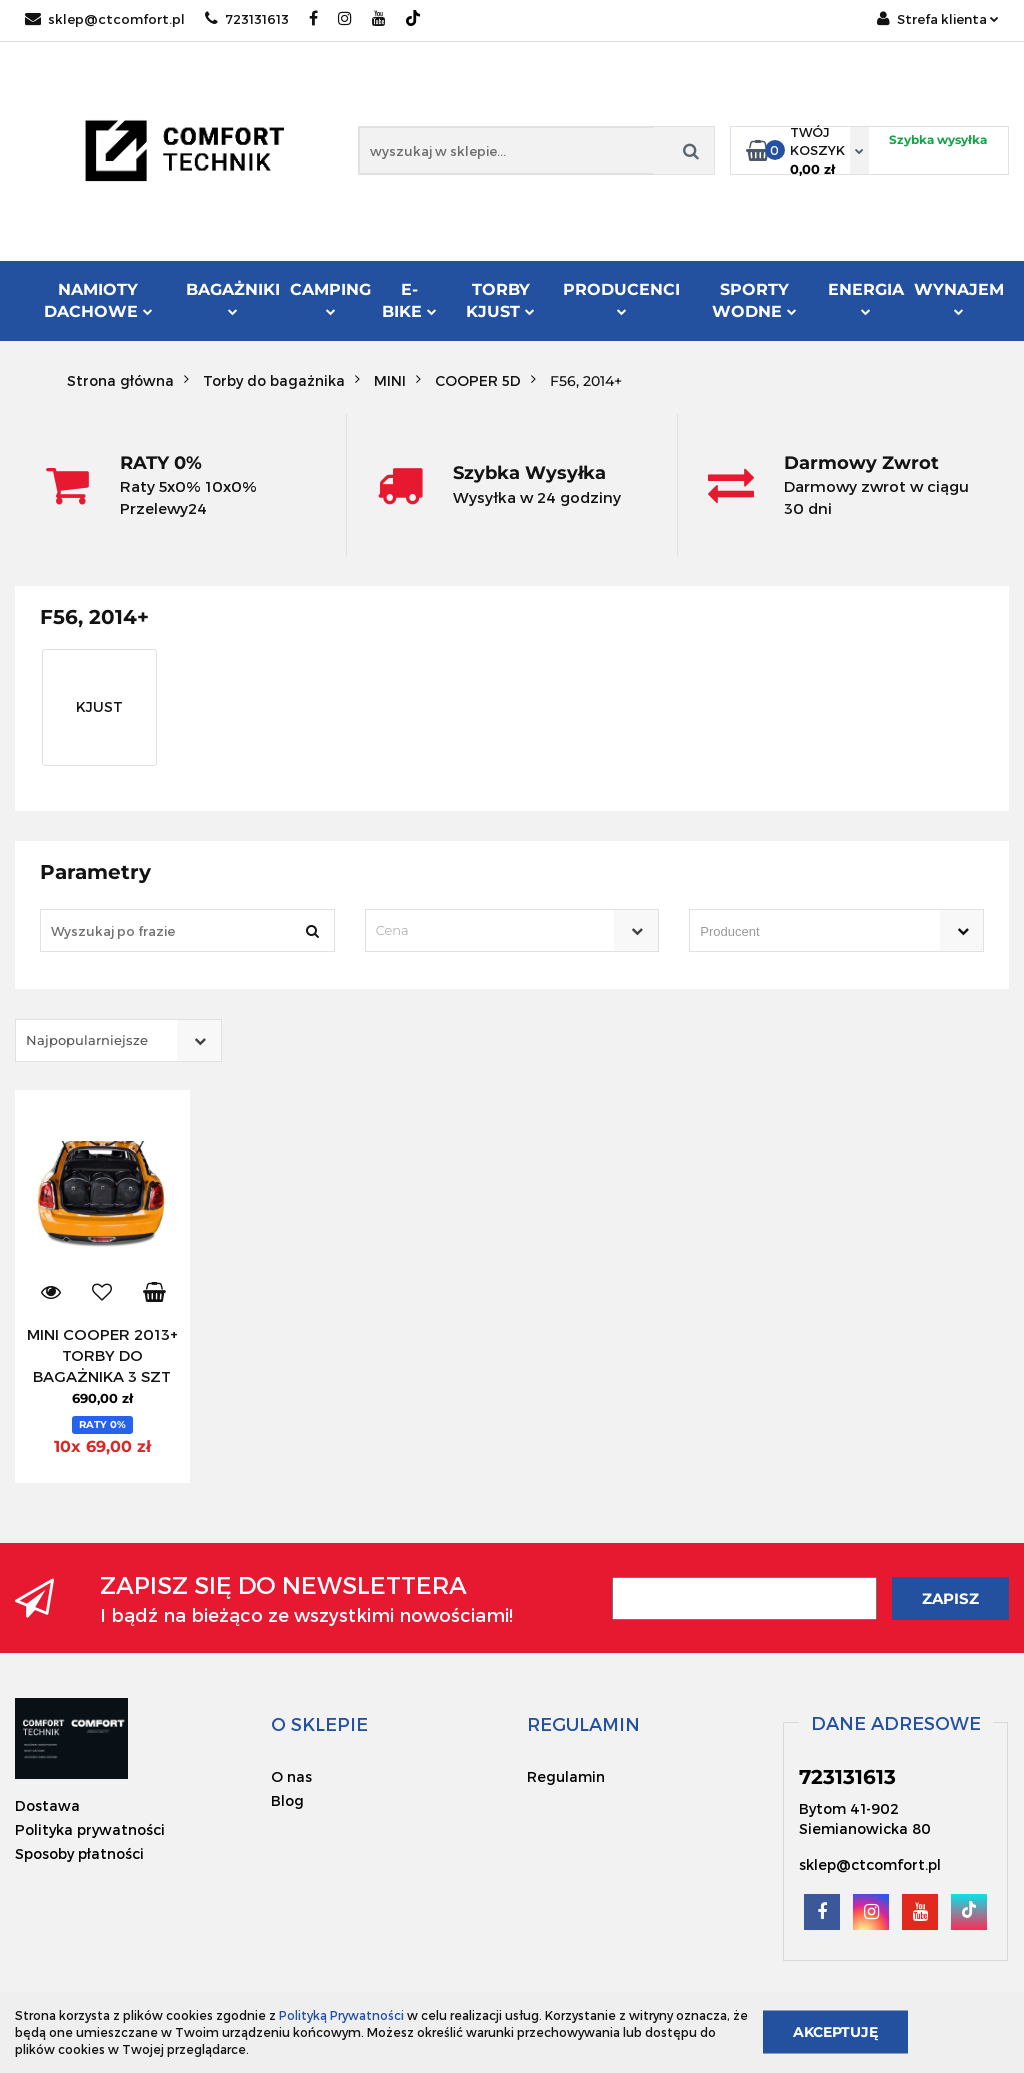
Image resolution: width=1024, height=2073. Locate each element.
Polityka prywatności (90, 1829)
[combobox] (512, 930)
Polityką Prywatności (341, 2015)
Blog (287, 1800)
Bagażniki (233, 298)
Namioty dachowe (98, 300)
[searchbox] (808, 932)
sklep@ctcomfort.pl (105, 19)
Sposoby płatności (79, 1853)
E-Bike (409, 300)
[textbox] (495, 930)
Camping (330, 298)
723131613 (247, 19)
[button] (319, 1724)
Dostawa (47, 1805)
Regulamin (566, 1776)
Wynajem (959, 298)
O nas (291, 1776)
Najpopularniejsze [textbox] (87, 1040)
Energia (866, 298)
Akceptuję (835, 2032)
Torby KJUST (500, 300)
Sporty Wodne (754, 300)
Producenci (621, 300)
